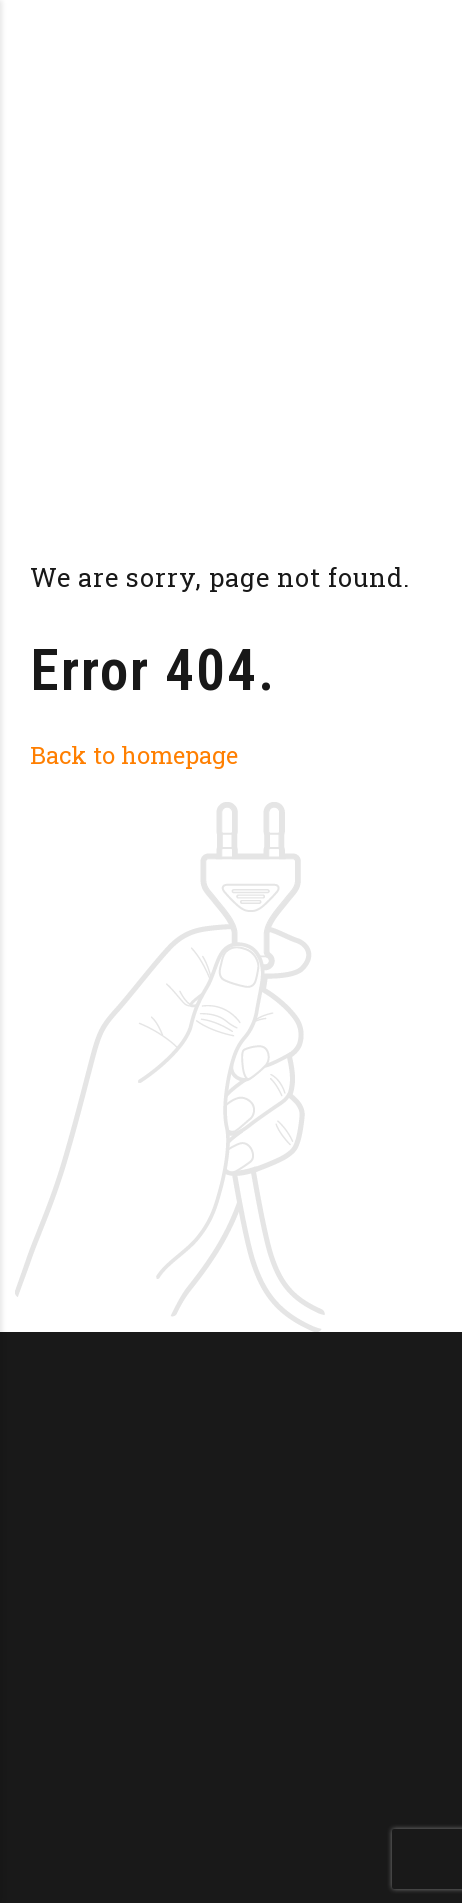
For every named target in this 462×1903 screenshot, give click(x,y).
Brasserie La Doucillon (191, 29)
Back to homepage (134, 754)
